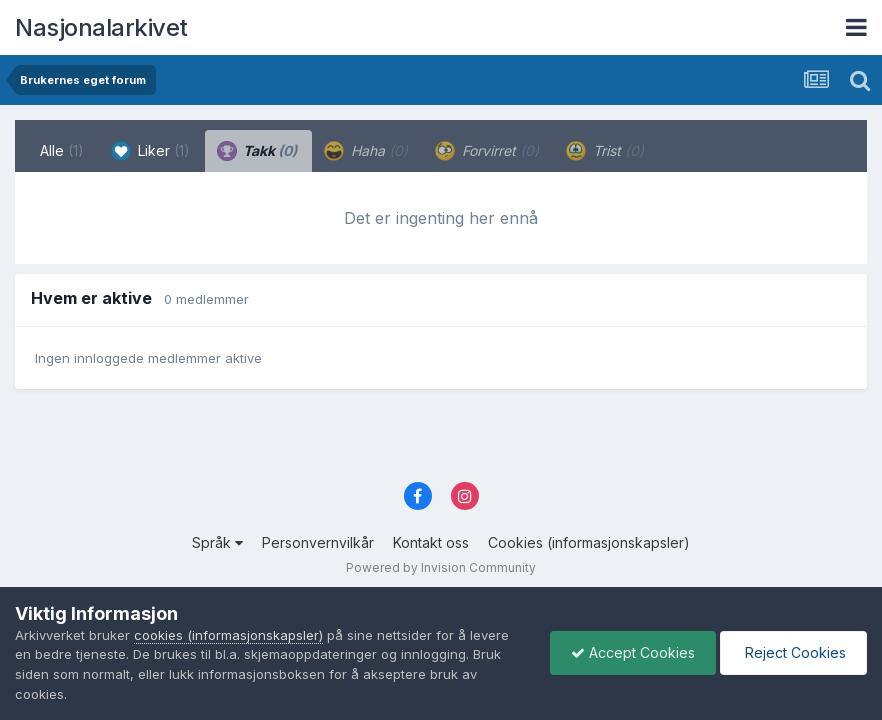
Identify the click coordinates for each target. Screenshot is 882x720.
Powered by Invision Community (441, 567)
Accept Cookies (633, 652)
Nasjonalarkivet (101, 27)
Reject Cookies (793, 652)
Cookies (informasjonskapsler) (589, 542)
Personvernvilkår (318, 542)
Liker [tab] (150, 151)
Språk (217, 542)
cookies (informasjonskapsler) (228, 635)
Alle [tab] (62, 150)
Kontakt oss (431, 542)
